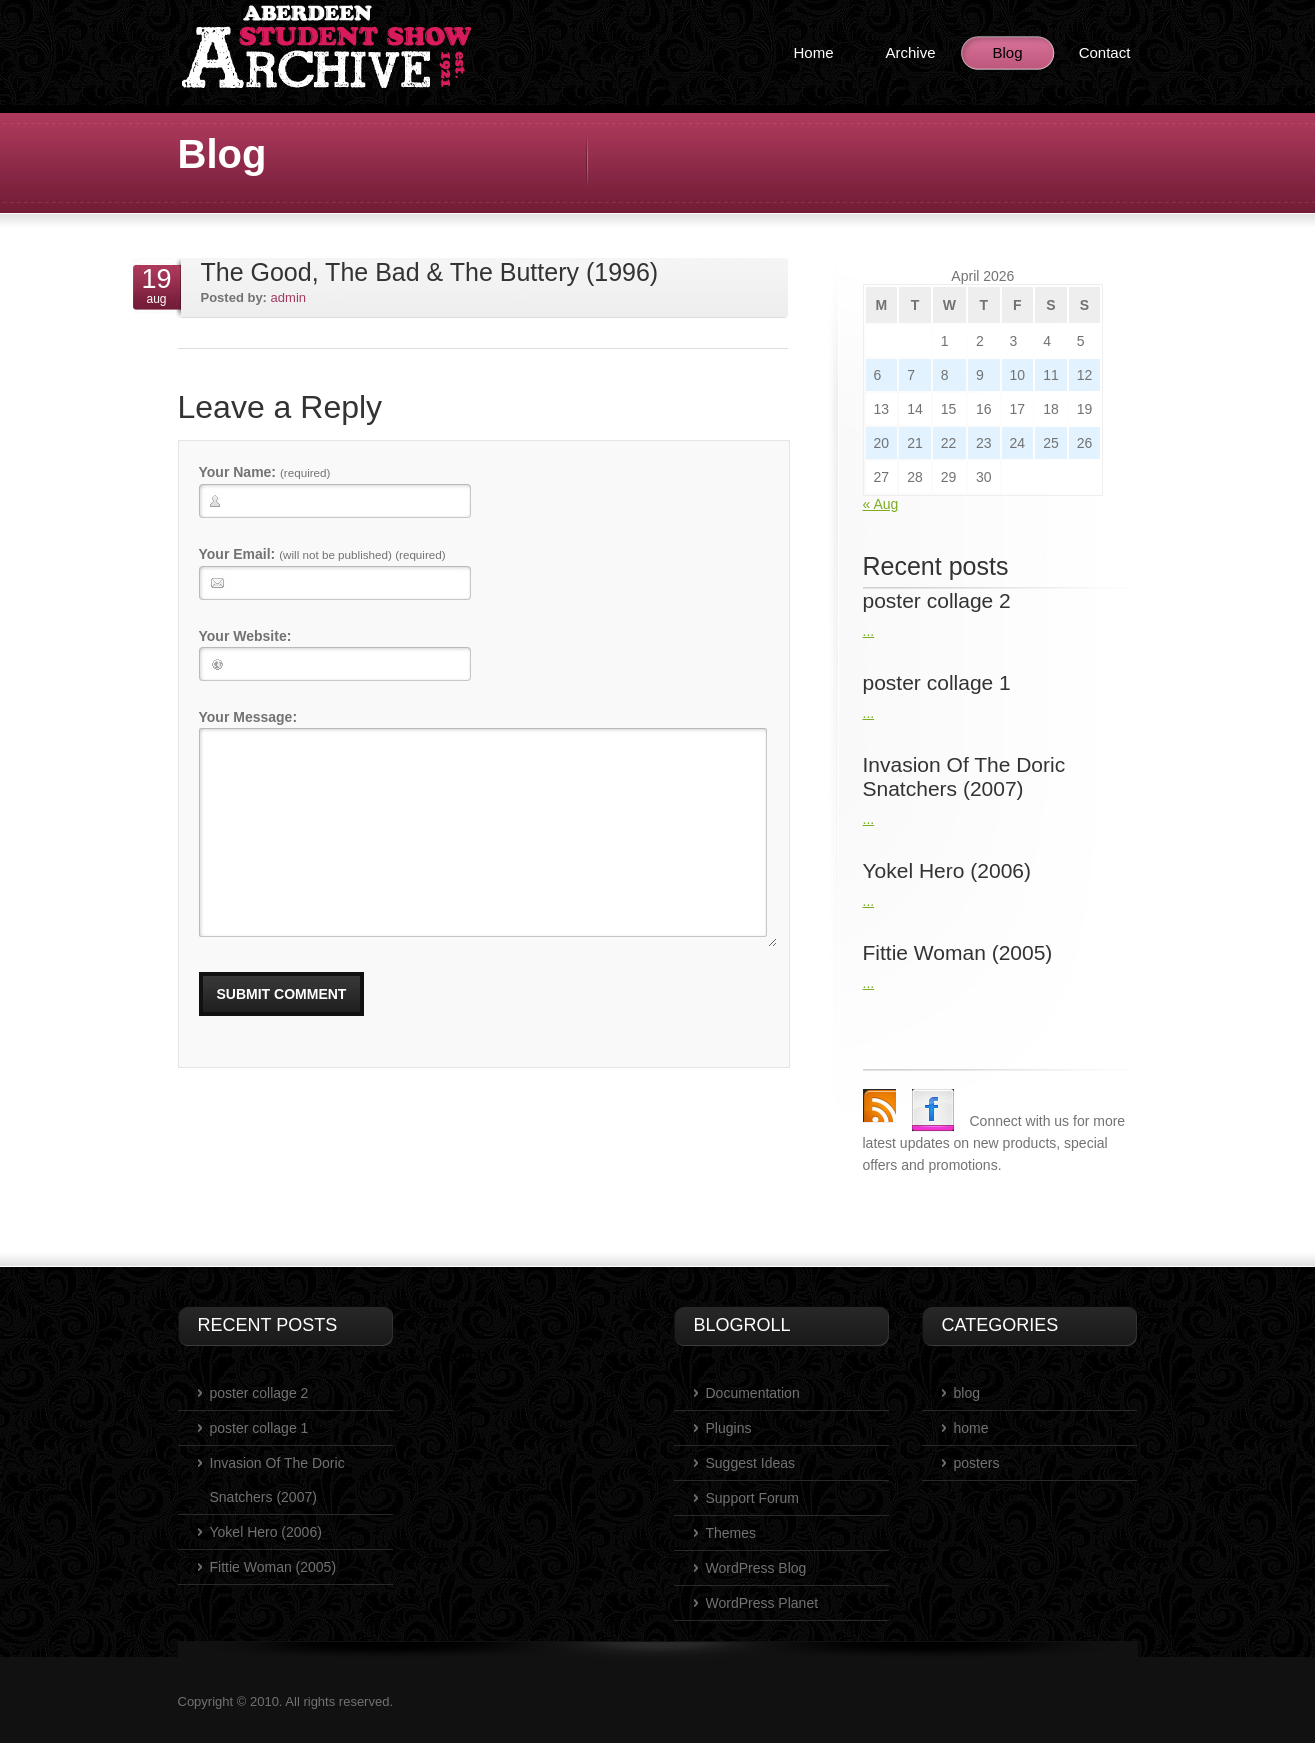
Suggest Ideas (751, 1463)
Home (813, 52)
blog (967, 1393)
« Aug (881, 504)
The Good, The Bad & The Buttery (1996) (430, 272)
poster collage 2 (259, 1393)
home (971, 1428)
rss (879, 1105)
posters (977, 1463)
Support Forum (752, 1498)
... (869, 631)
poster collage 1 (259, 1428)
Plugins (729, 1428)
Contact (1105, 52)
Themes (731, 1533)
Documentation (753, 1393)
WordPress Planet (762, 1603)
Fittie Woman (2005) (273, 1567)
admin (288, 297)
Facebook (933, 1110)
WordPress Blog (756, 1568)
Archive (910, 52)
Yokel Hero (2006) (266, 1532)
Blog (1007, 52)
